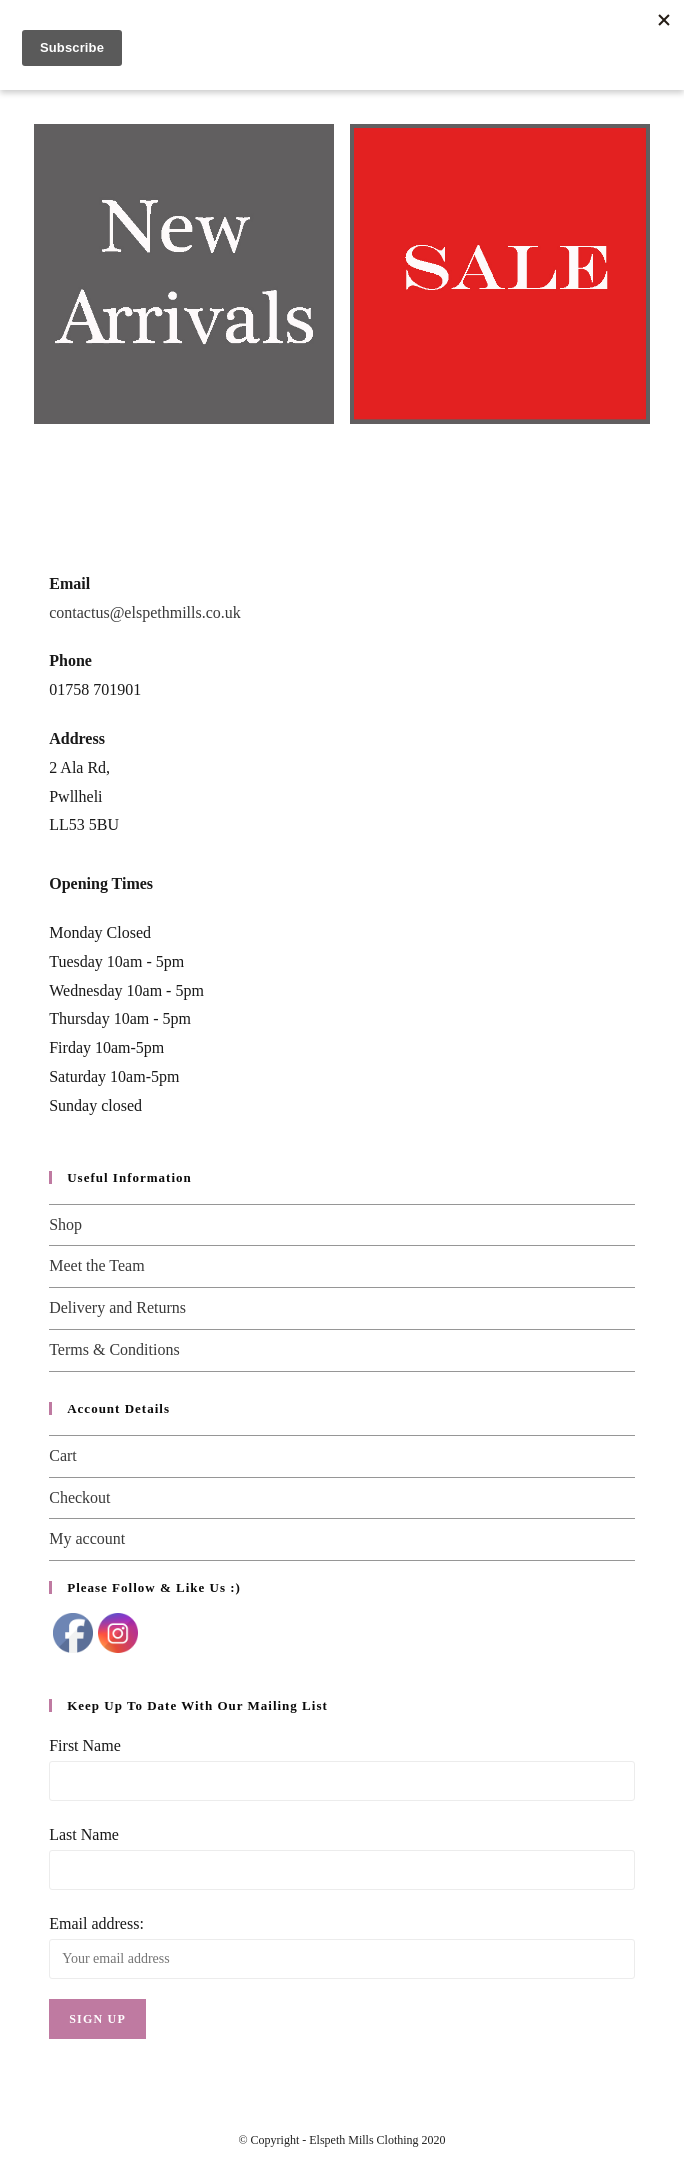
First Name (85, 1745)
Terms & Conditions (114, 1349)
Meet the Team (96, 1265)
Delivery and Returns (117, 1307)
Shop (65, 1224)
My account (87, 1538)
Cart (63, 1455)
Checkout (79, 1497)
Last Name (84, 1834)
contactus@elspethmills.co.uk (145, 612)
